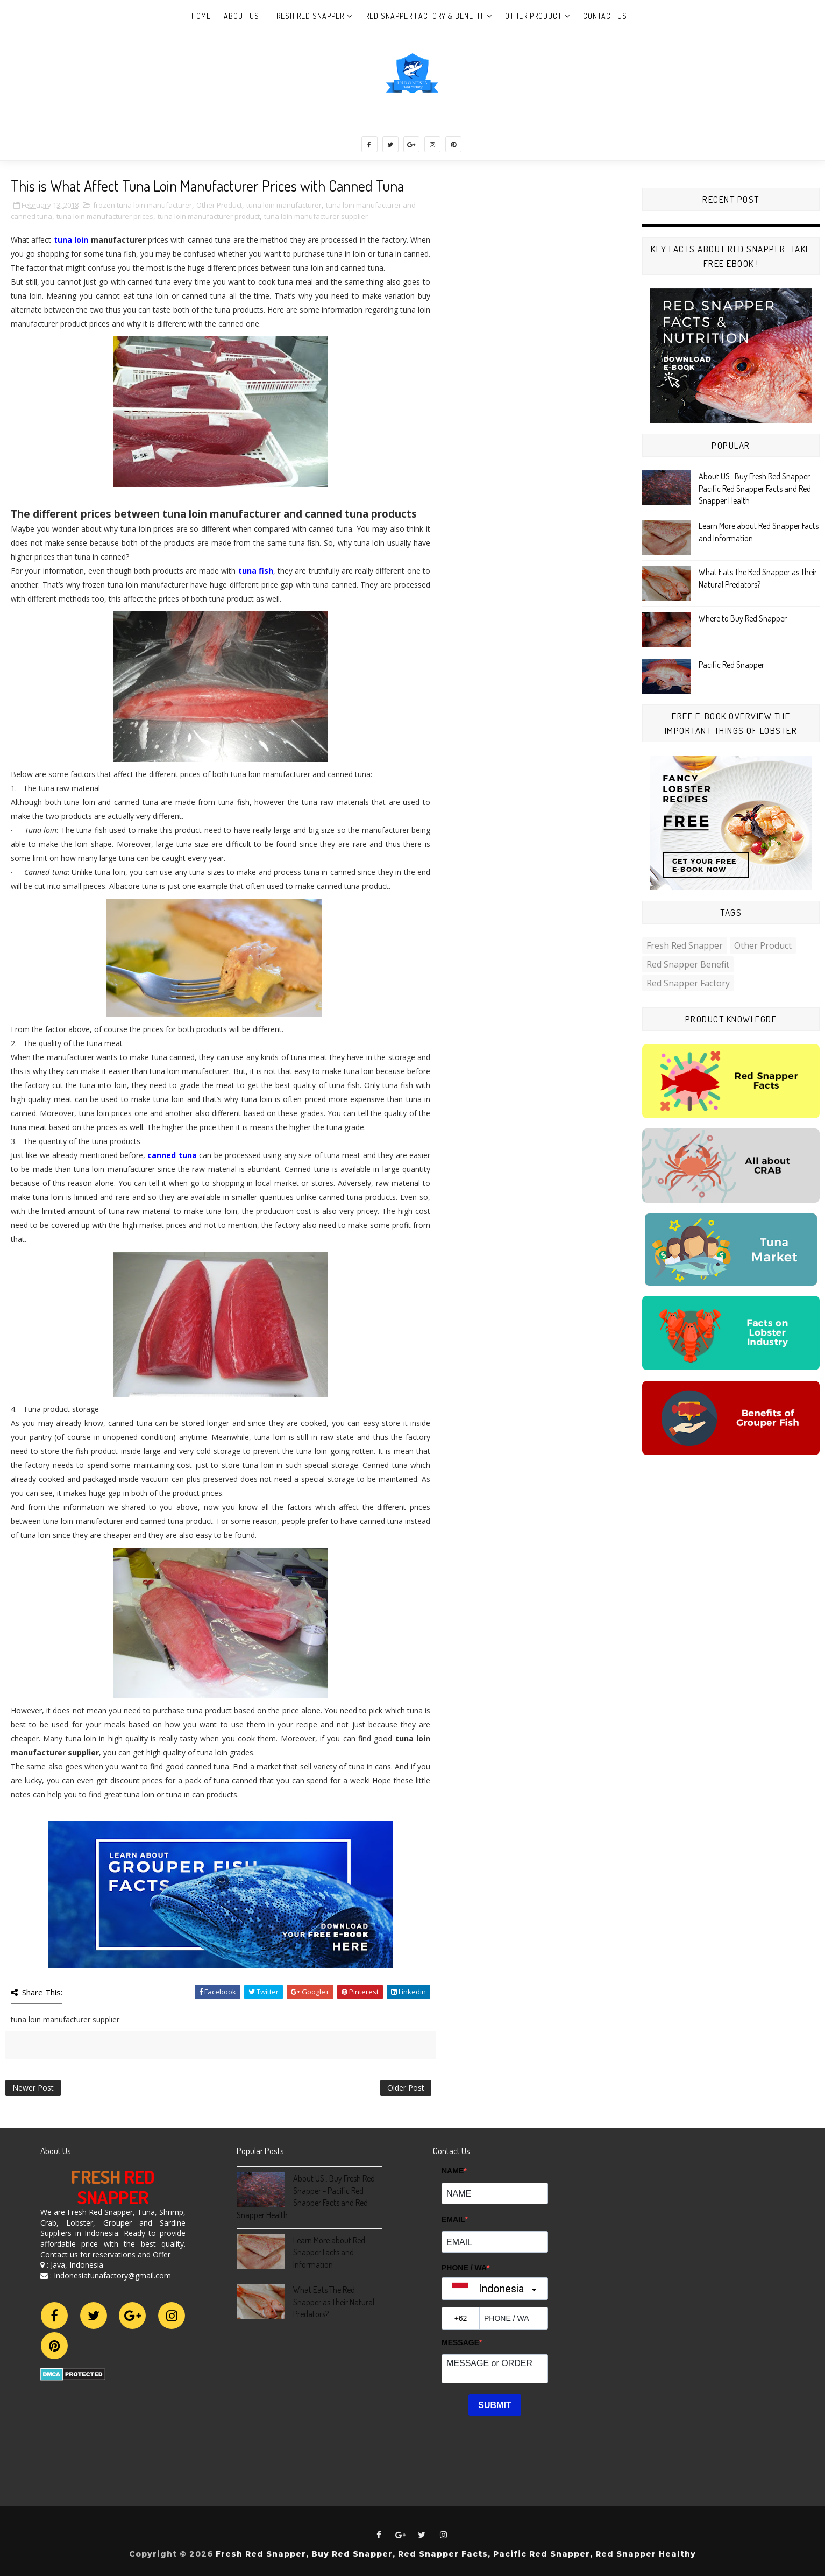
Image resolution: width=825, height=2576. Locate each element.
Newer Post (33, 2088)
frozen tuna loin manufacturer (142, 205)
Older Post (405, 2088)
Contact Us (605, 15)
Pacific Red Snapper (731, 664)
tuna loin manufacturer (284, 205)
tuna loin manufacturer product (209, 216)
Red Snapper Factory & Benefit (424, 15)
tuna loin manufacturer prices (104, 216)
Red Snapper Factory (688, 983)
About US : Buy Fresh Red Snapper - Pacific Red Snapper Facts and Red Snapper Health (757, 488)
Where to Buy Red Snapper (743, 618)
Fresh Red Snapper (308, 15)
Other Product (533, 15)
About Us (241, 15)
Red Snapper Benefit (687, 964)
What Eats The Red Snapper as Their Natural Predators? (333, 2301)
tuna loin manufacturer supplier (316, 216)
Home (201, 15)
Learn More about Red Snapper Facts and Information (329, 2252)
